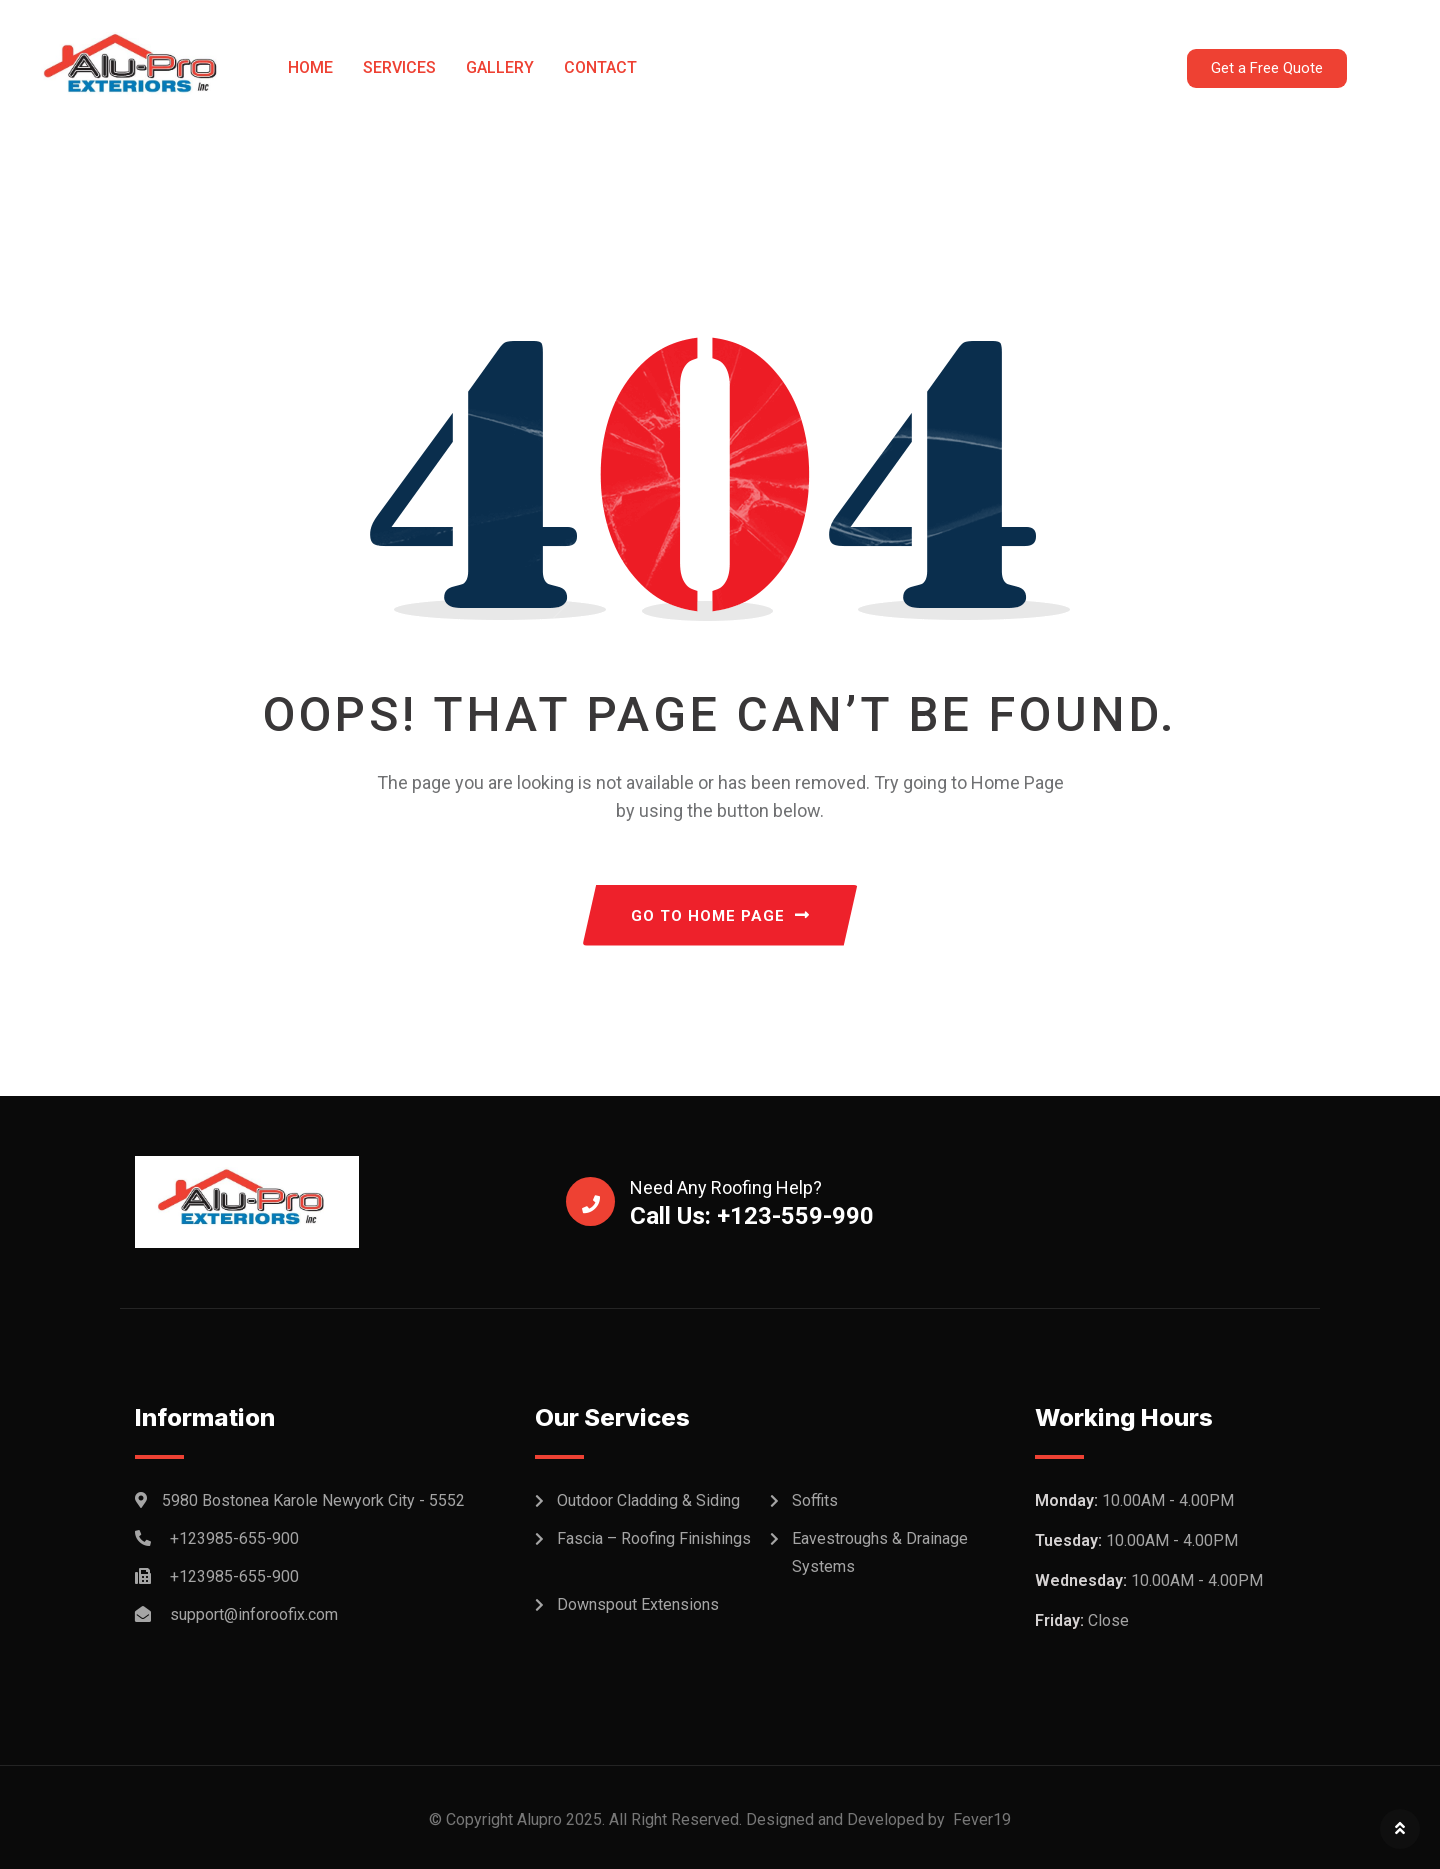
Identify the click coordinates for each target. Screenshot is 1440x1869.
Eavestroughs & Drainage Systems (880, 1552)
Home (310, 67)
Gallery (500, 67)
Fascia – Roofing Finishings (654, 1538)
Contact (600, 67)
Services (399, 67)
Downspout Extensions (638, 1604)
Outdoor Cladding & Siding (648, 1500)
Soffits (815, 1500)
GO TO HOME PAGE (720, 916)
